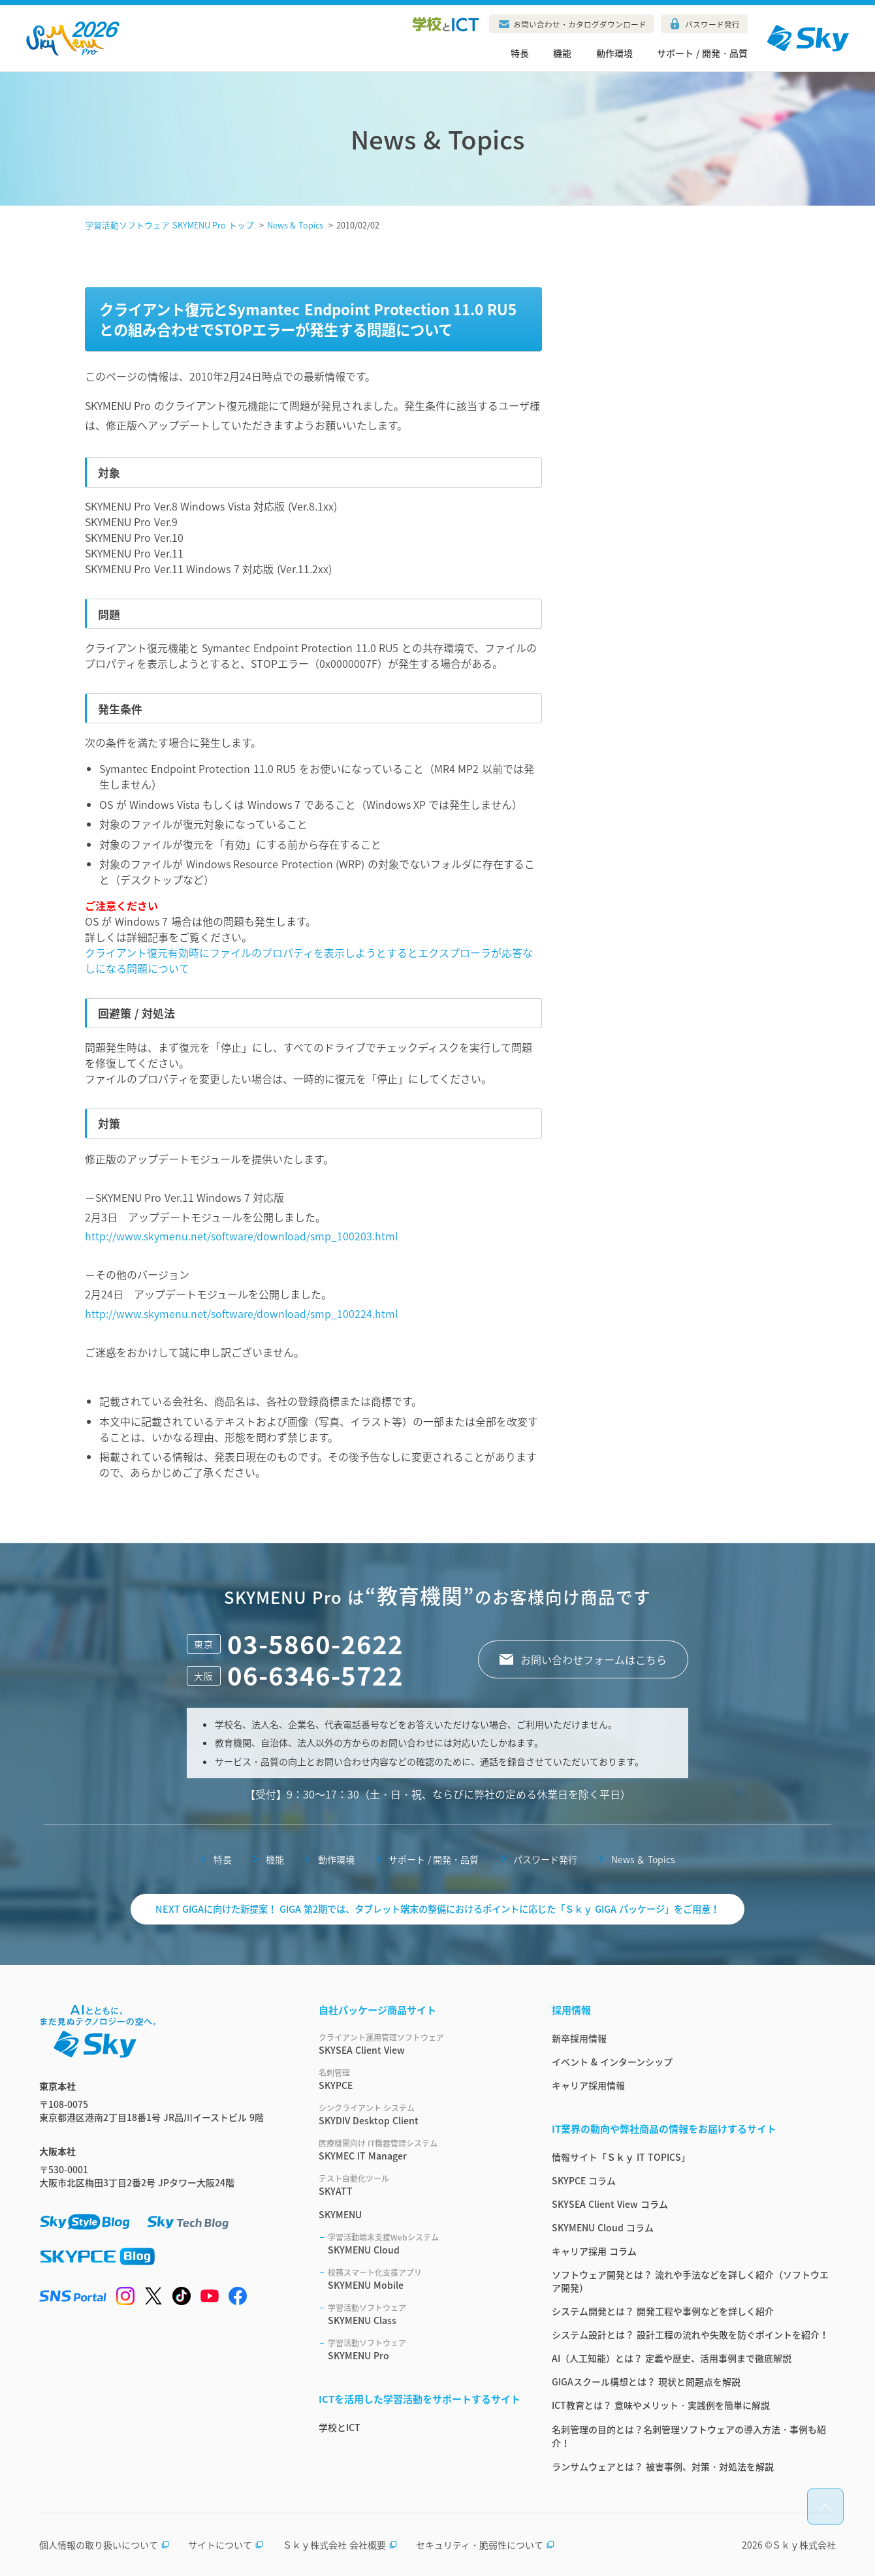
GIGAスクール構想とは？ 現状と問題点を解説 (646, 2381)
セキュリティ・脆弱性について (485, 2544)
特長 (520, 52)
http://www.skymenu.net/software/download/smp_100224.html (241, 1313)
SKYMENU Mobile (424, 2279)
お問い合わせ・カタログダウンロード (579, 24)
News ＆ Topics (643, 1859)
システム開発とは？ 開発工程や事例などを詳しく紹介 (663, 2310)
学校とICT (339, 2427)
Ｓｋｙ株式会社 (804, 2544)
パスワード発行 (712, 24)
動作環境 (614, 52)
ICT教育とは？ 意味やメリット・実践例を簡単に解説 (661, 2404)
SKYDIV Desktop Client (419, 2114)
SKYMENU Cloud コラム (603, 2227)
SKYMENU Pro (424, 2349)
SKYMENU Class (424, 2314)
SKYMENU (340, 2214)
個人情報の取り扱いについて (104, 2544)
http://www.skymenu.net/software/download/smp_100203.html (241, 1236)
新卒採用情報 (579, 2038)
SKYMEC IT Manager (419, 2149)
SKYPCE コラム (584, 2180)
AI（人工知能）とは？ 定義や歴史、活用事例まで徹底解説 (671, 2357)
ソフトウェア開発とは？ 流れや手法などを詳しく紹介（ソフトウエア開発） (690, 2281)
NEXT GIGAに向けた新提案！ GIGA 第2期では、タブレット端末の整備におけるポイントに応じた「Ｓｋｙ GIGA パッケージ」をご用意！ (437, 1909)
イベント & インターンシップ (612, 2061)
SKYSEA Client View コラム (610, 2203)
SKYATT (419, 2185)
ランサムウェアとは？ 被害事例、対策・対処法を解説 (663, 2466)
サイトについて (226, 2544)
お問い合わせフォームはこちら (593, 1659)
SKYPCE (419, 2079)
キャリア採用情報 (588, 2085)
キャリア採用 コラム (594, 2250)
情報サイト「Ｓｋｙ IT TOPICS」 (621, 2156)
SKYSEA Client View (419, 2044)
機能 (562, 52)
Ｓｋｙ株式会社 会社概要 (340, 2544)
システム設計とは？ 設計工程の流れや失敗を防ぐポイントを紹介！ (690, 2334)
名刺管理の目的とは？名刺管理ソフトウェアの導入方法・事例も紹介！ (689, 2436)
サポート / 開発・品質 (702, 52)
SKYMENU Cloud (424, 2243)
